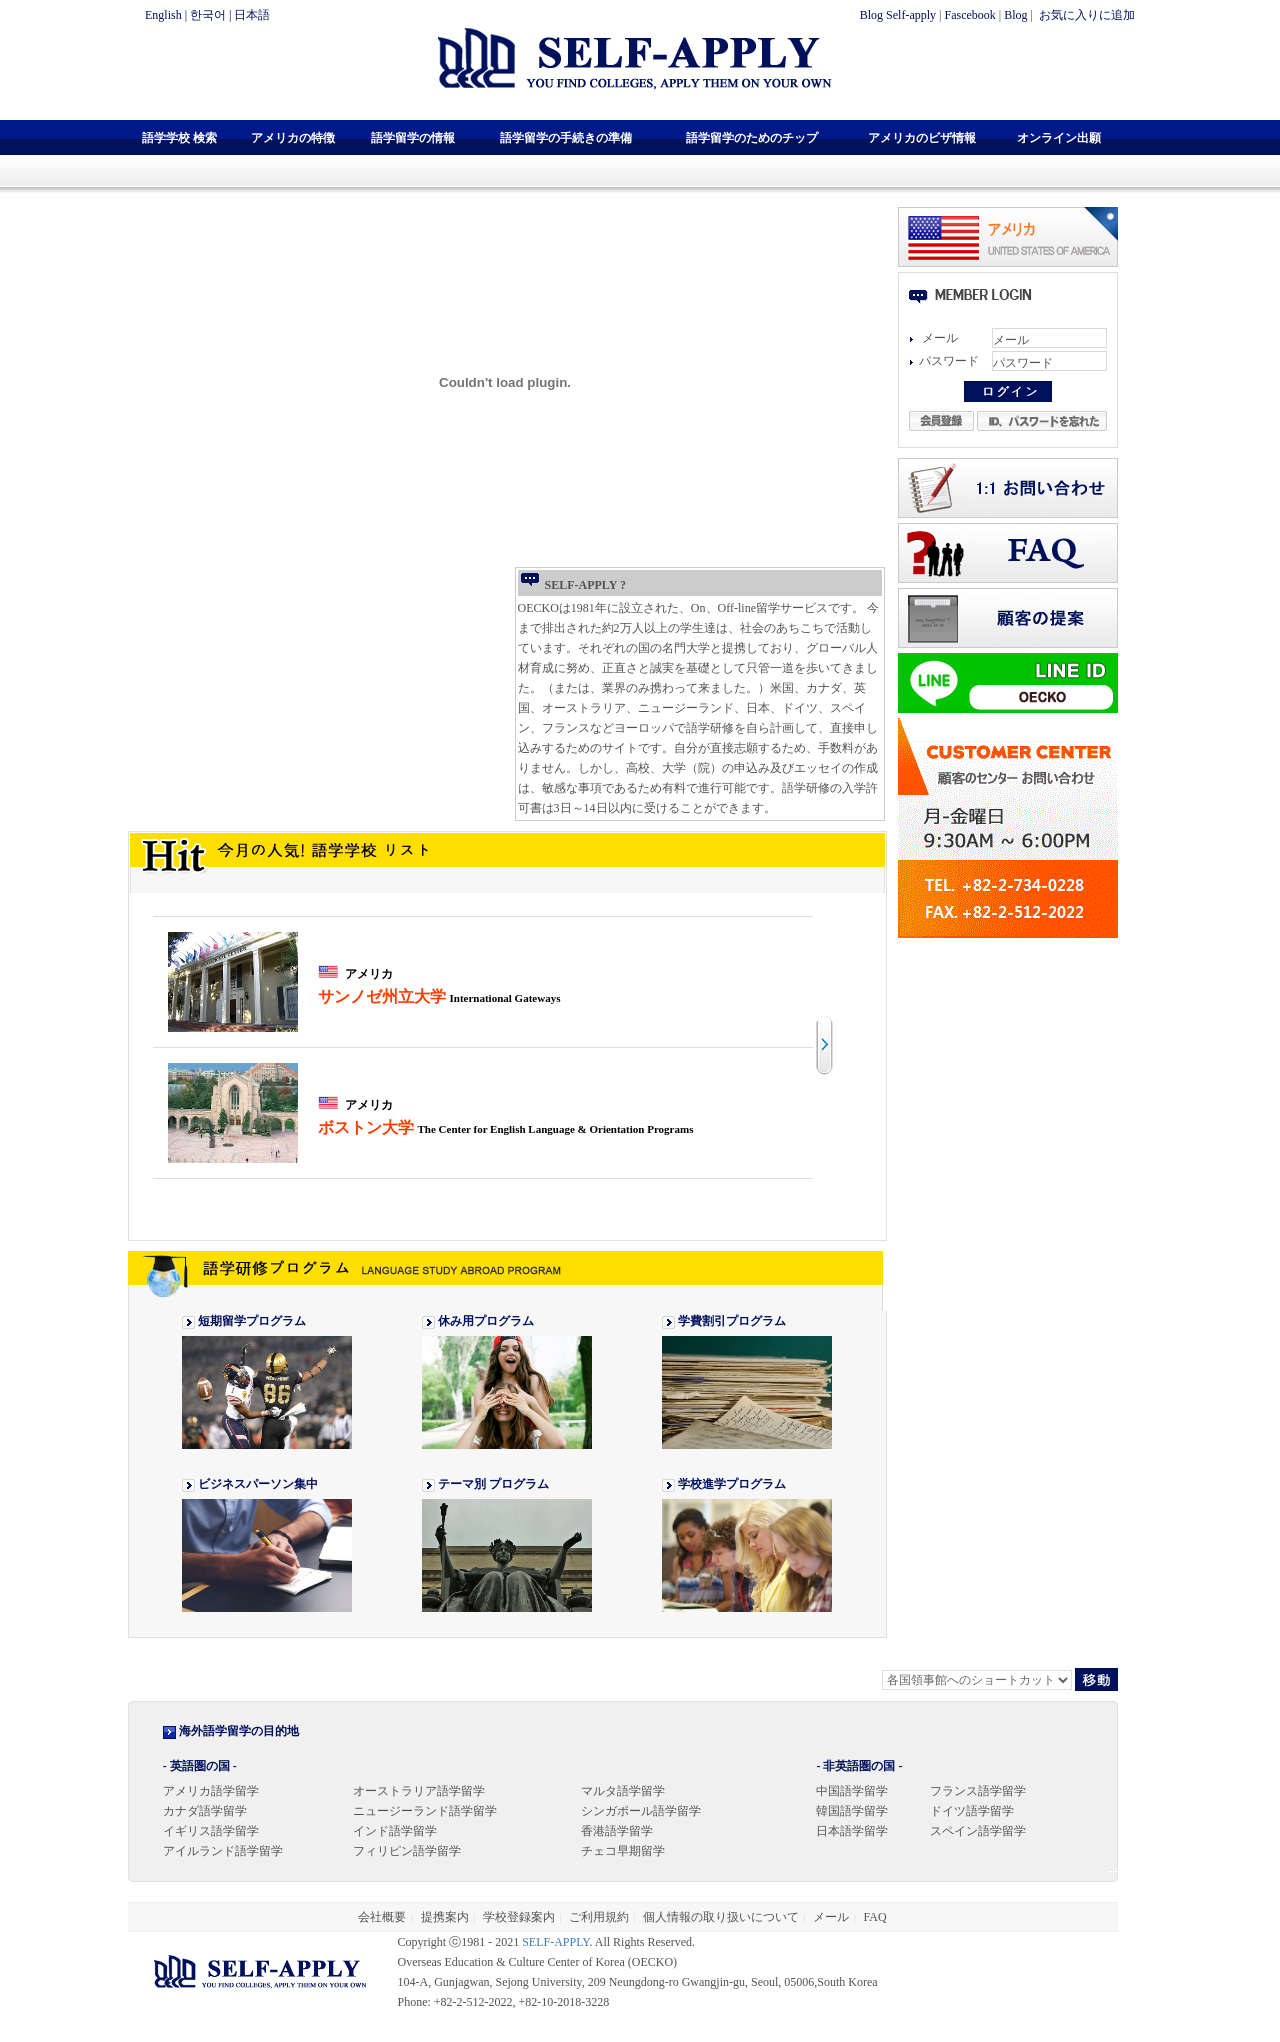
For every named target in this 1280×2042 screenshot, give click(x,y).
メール (831, 1917)
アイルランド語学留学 (223, 1851)
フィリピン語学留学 (407, 1851)
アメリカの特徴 (293, 138)
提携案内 (445, 1917)
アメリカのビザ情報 (922, 138)
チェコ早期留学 (623, 1851)
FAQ (875, 1917)
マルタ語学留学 (623, 1791)
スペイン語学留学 (978, 1831)
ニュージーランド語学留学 (425, 1811)
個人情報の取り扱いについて (721, 1917)
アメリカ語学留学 (211, 1791)
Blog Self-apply (898, 15)
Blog (1015, 15)
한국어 (208, 15)
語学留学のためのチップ (752, 138)
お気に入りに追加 (1085, 15)
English (163, 15)
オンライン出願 (1059, 138)
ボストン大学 (506, 1127)
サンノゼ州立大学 (439, 996)
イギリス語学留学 (211, 1831)
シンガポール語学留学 (641, 1811)
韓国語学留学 (852, 1811)
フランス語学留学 (978, 1791)
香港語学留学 (617, 1831)
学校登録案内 (519, 1917)
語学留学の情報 (413, 138)
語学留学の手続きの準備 (566, 138)
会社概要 (382, 1917)
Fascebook (970, 15)
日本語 (252, 15)
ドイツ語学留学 (972, 1811)
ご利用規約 (599, 1917)
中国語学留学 (852, 1791)
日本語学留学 (852, 1831)
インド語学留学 (395, 1831)
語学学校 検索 (179, 138)
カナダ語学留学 (205, 1811)
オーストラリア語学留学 (419, 1791)
